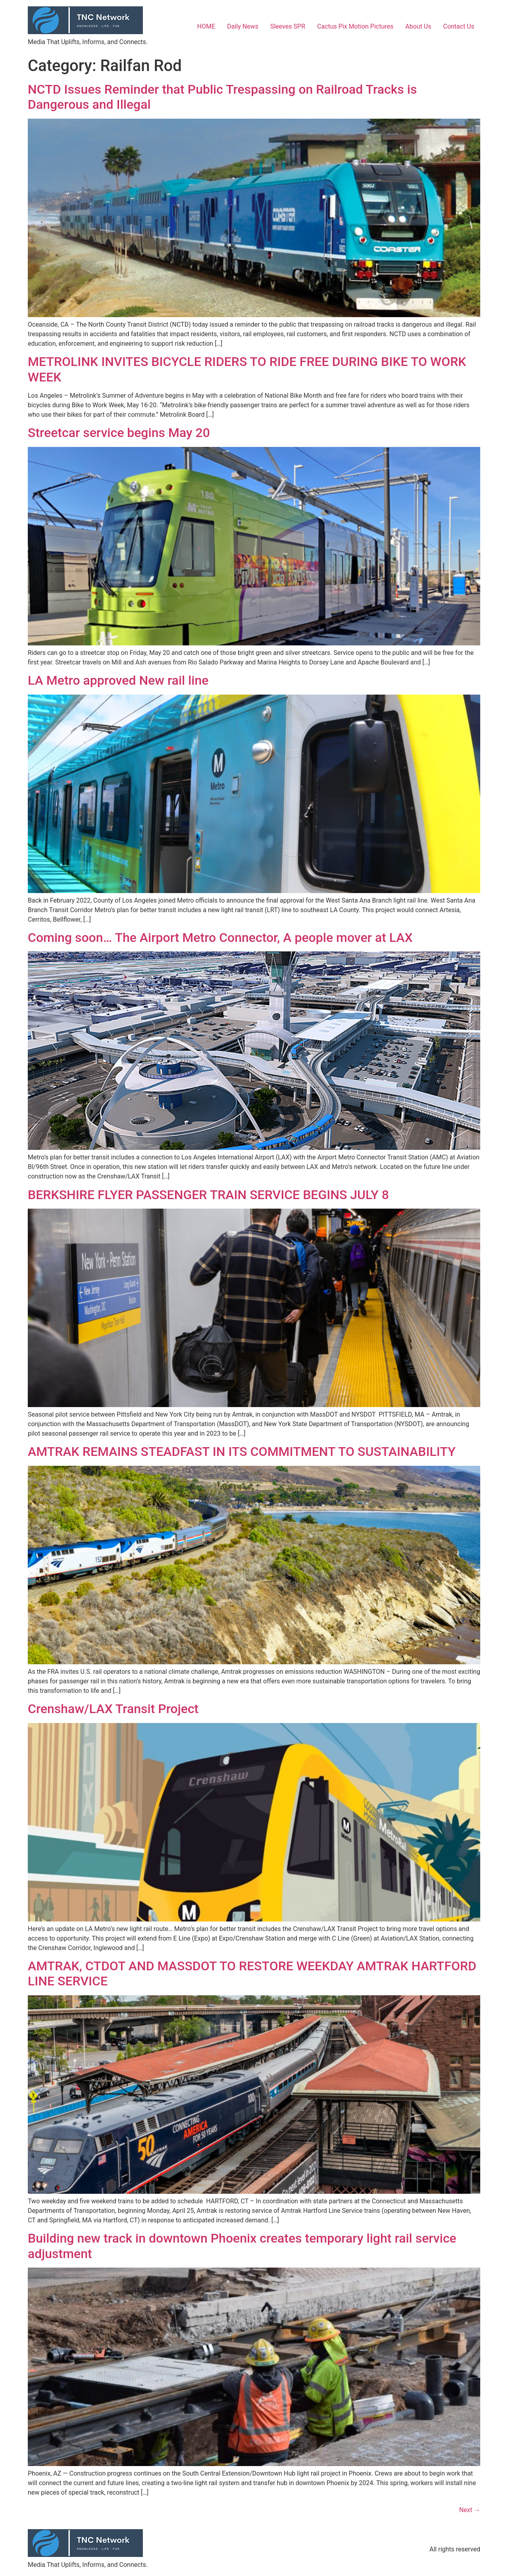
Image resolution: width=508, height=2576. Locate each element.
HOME (206, 26)
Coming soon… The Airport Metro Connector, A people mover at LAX (220, 937)
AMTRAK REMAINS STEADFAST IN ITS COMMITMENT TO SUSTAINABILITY (242, 1451)
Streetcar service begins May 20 (119, 432)
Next (469, 2510)
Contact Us (458, 26)
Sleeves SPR (287, 26)
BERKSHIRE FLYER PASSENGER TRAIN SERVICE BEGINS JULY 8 (208, 1194)
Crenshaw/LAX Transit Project (113, 1708)
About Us (418, 26)
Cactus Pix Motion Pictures (355, 26)
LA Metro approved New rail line (118, 680)
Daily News (242, 26)
